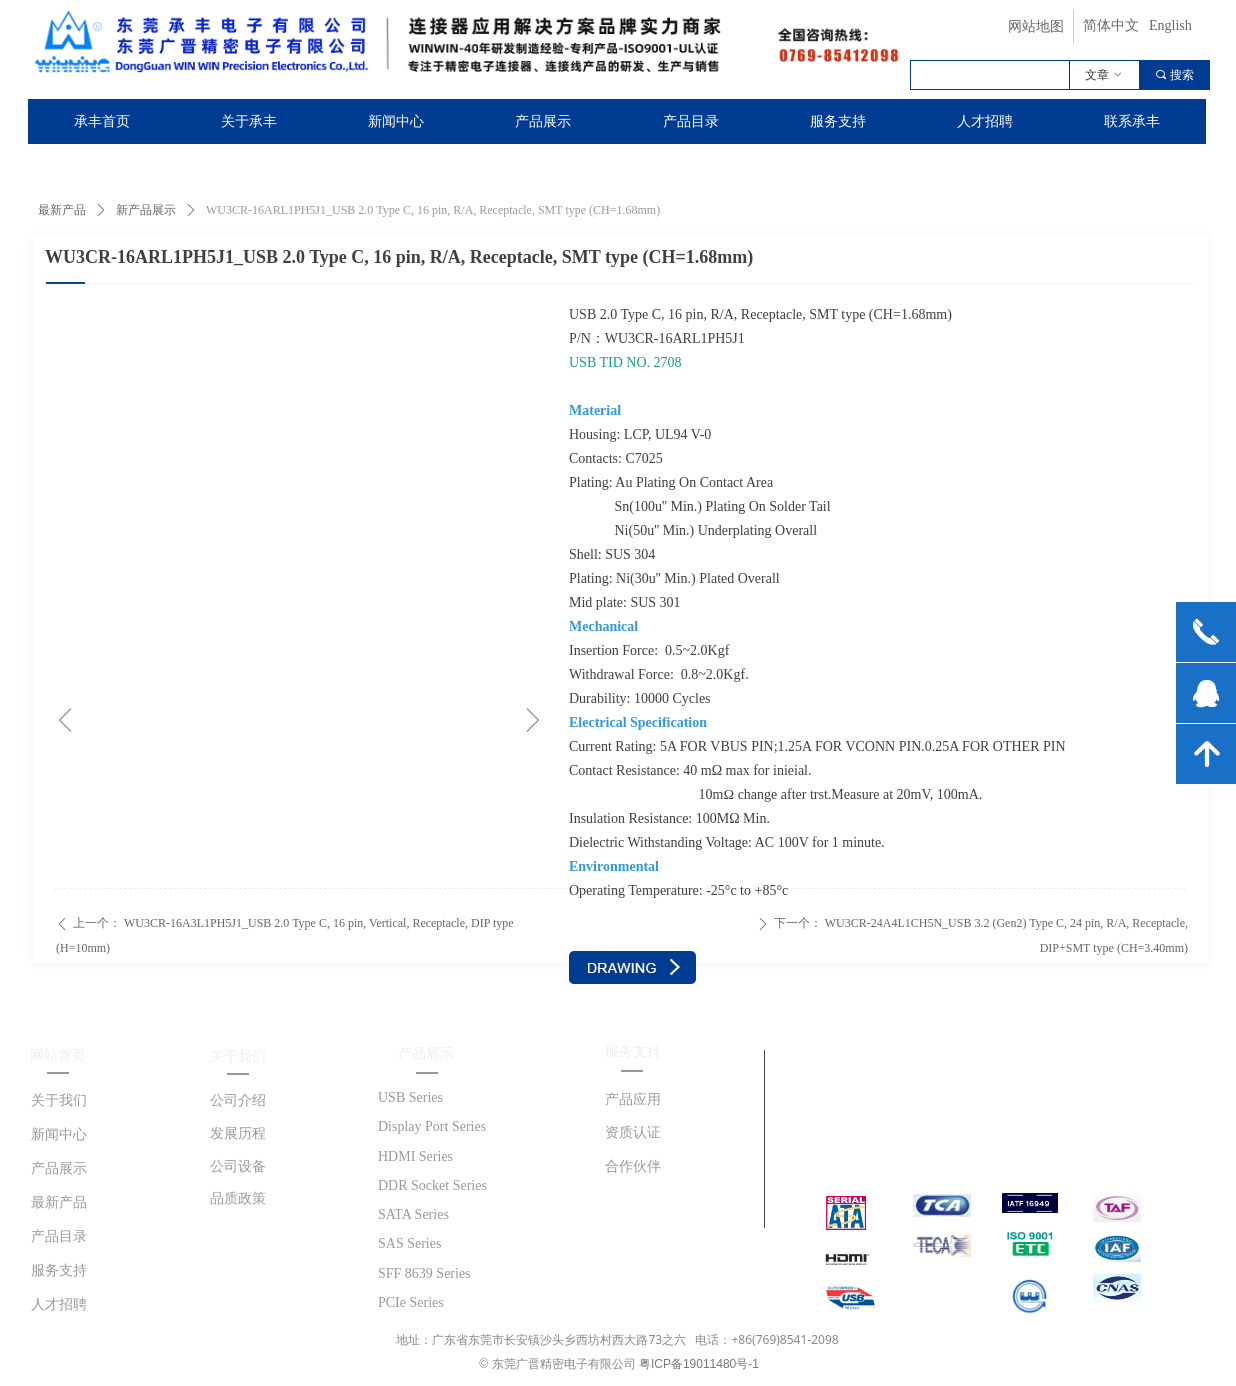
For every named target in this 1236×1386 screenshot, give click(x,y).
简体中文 (1111, 25)
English (1170, 25)
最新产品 (62, 210)
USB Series (410, 1097)
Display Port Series (432, 1126)
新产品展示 (146, 210)
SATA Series (413, 1214)
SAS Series (409, 1243)
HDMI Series (415, 1156)
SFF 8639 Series (424, 1273)
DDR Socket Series (432, 1185)
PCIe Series (411, 1302)
